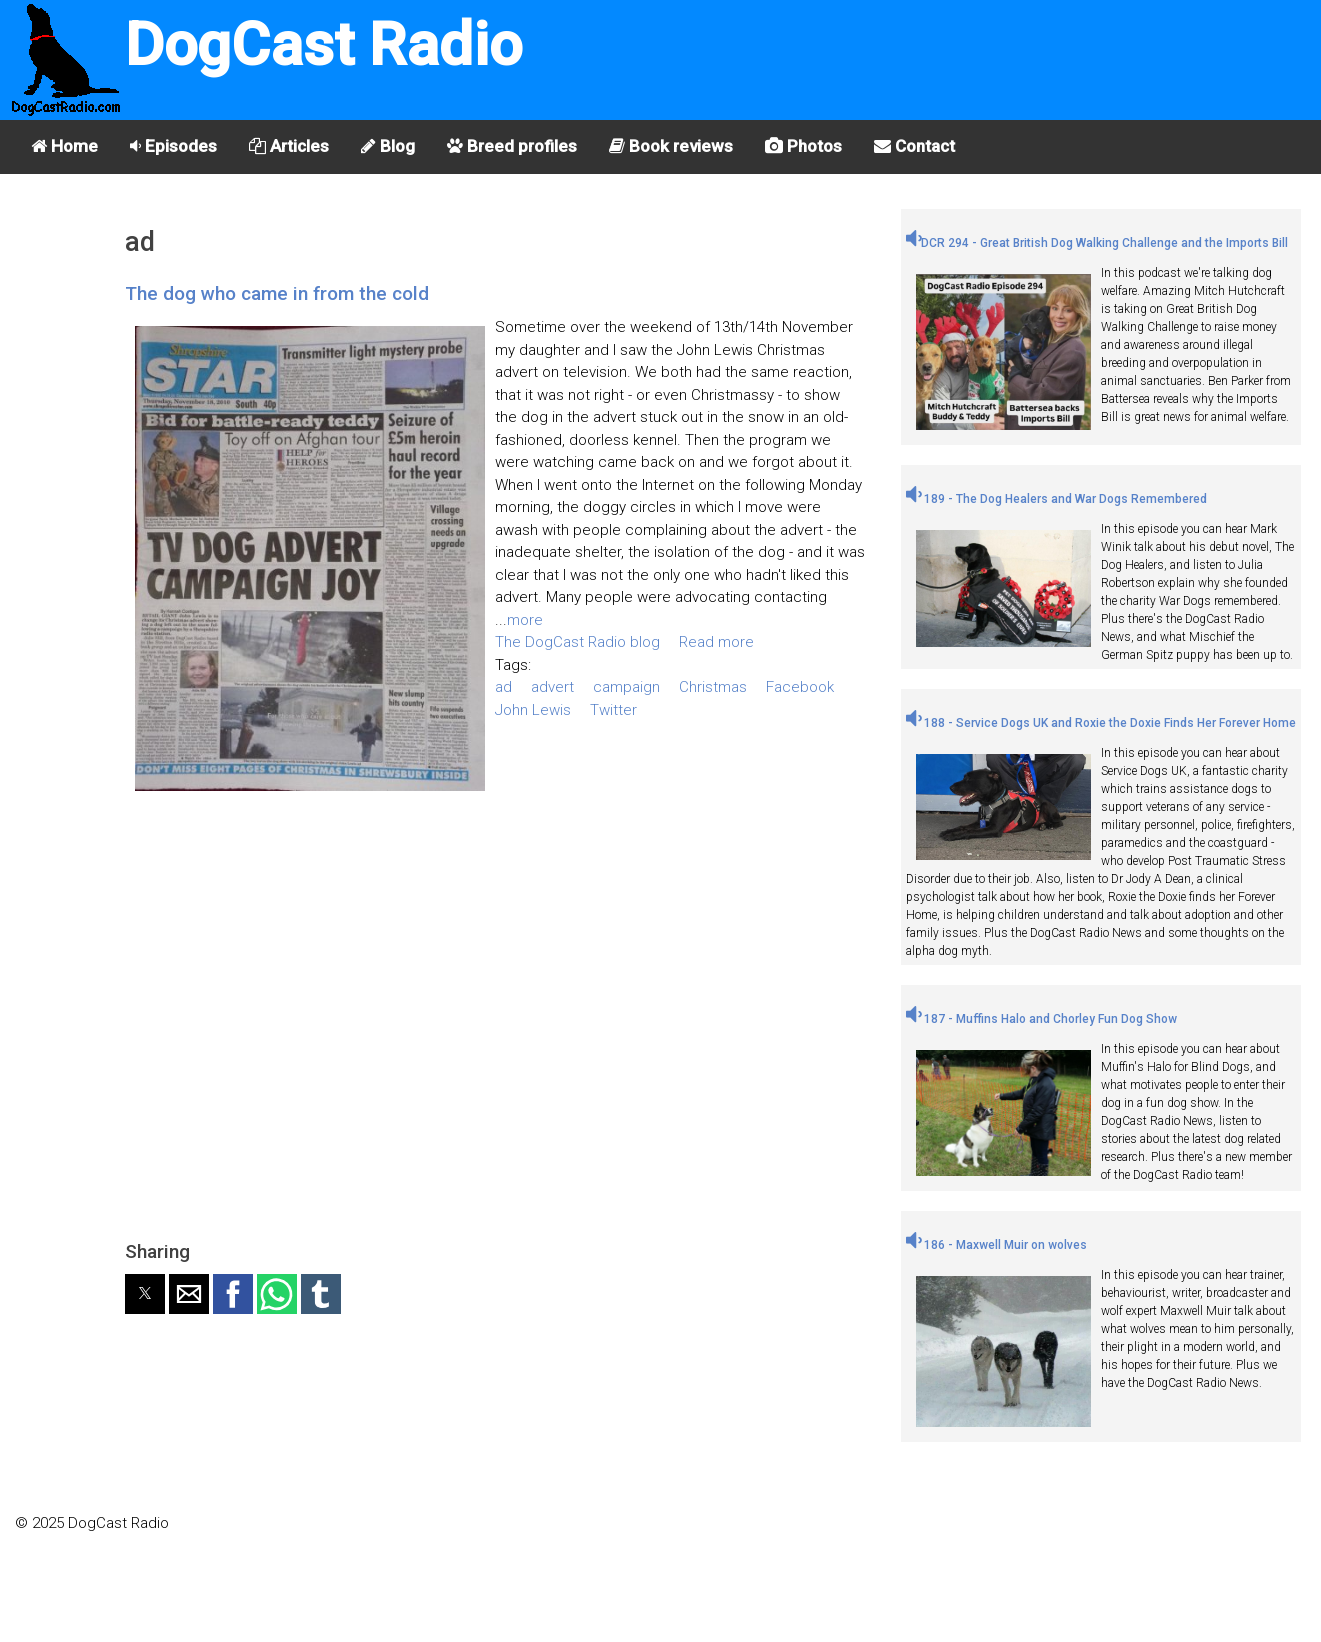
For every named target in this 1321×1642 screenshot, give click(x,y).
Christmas (713, 687)
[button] (145, 1294)
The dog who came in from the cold (277, 293)
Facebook (800, 687)
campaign (626, 687)
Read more (716, 642)
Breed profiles (512, 146)
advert (552, 687)
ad (503, 687)
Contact (914, 146)
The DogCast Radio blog (577, 642)
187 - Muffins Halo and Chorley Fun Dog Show (1041, 1019)
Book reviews (671, 146)
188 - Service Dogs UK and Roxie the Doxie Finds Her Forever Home (1101, 723)
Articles (289, 146)
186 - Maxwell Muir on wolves (996, 1245)
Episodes (173, 146)
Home (64, 146)
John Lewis (533, 710)
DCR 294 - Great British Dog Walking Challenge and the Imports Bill (1097, 243)
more (525, 620)
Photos (803, 146)
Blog (388, 146)
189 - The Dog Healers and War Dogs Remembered (1056, 499)
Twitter (613, 710)
